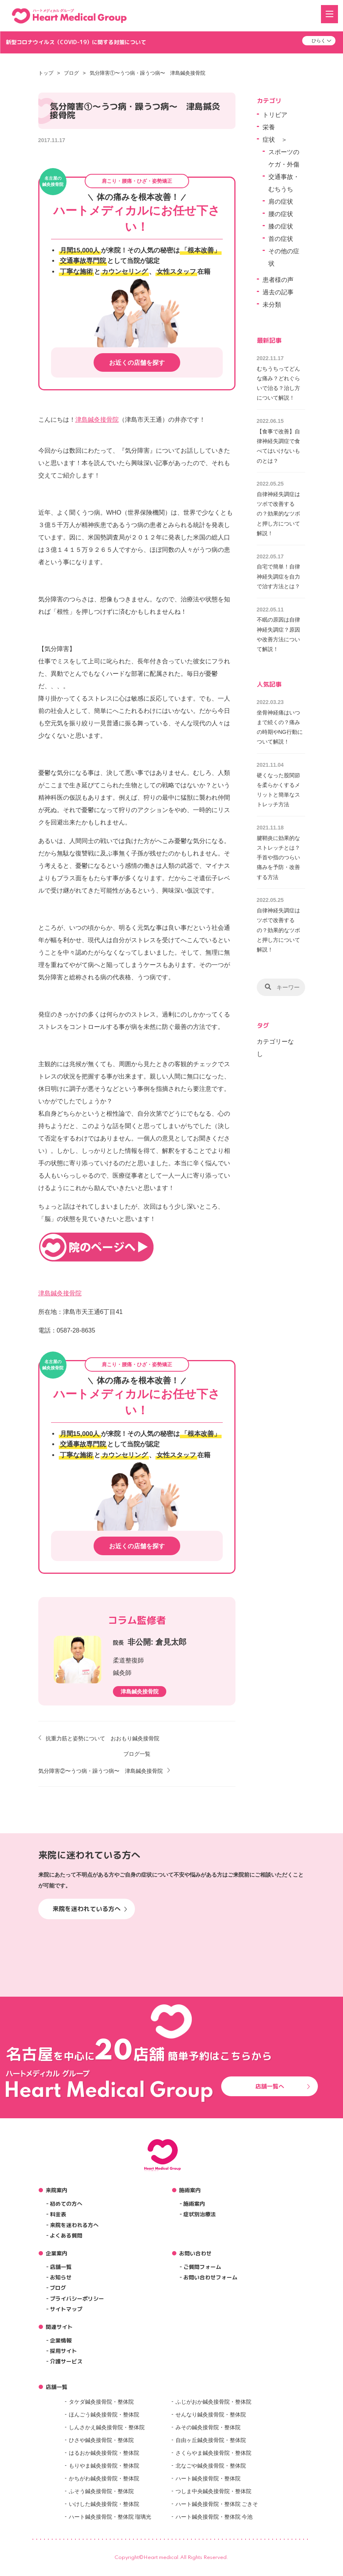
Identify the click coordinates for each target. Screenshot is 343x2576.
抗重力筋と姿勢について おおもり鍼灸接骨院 (102, 1738)
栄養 (269, 127)
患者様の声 (278, 279)
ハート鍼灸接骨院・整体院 (208, 2478)
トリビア (275, 115)
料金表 (58, 2214)
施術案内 (194, 2203)
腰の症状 (280, 214)
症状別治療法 (199, 2214)
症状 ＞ (275, 139)
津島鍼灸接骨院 (97, 419)
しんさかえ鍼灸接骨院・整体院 (107, 2427)
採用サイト (63, 2350)
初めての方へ (66, 2203)
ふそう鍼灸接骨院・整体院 (101, 2491)
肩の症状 (280, 201)
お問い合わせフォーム (210, 2277)
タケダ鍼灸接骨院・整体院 (101, 2402)
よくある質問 (66, 2235)
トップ (45, 73)
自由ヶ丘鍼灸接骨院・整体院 (211, 2440)
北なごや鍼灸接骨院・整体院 (211, 2466)
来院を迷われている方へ (90, 1909)
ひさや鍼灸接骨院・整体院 (101, 2440)
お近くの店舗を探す (137, 362)
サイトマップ (66, 2309)
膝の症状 (280, 226)
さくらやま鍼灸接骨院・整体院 (213, 2453)
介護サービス (66, 2361)
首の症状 (280, 238)
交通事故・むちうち (283, 182)
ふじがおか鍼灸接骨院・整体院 (213, 2402)
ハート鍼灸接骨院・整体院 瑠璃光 (110, 2517)
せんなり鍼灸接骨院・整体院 (211, 2414)
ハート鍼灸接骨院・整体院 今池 (214, 2517)
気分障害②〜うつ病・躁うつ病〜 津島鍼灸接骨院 (100, 1771)
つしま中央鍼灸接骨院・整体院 (213, 2491)
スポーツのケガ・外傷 (283, 158)
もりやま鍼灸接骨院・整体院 (104, 2466)
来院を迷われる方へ (74, 2225)
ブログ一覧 (136, 1754)
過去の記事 (278, 292)
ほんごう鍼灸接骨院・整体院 (104, 2414)
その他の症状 (283, 257)
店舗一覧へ (283, 2086)
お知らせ (61, 2277)
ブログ (71, 73)
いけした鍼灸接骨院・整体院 (104, 2504)
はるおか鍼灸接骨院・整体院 (104, 2453)
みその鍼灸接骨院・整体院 (208, 2427)
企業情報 (61, 2340)
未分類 (272, 304)
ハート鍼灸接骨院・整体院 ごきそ (217, 2504)
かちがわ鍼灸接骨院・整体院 (104, 2478)
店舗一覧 (61, 2266)
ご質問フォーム (202, 2266)
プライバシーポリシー (77, 2298)
